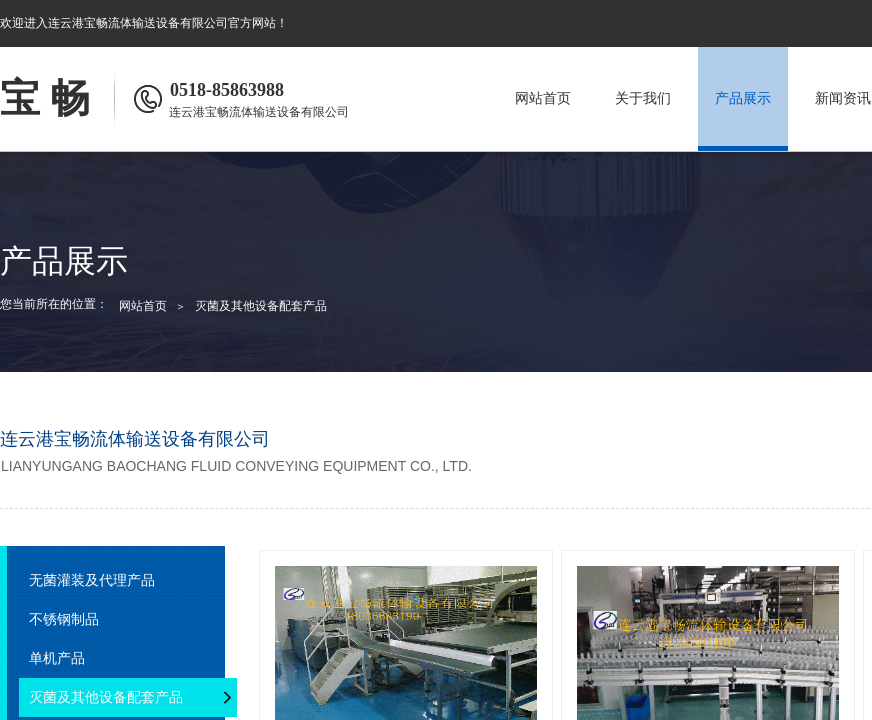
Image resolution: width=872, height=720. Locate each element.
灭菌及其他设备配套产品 (261, 306)
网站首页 (543, 98)
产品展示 (743, 98)
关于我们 (643, 98)
